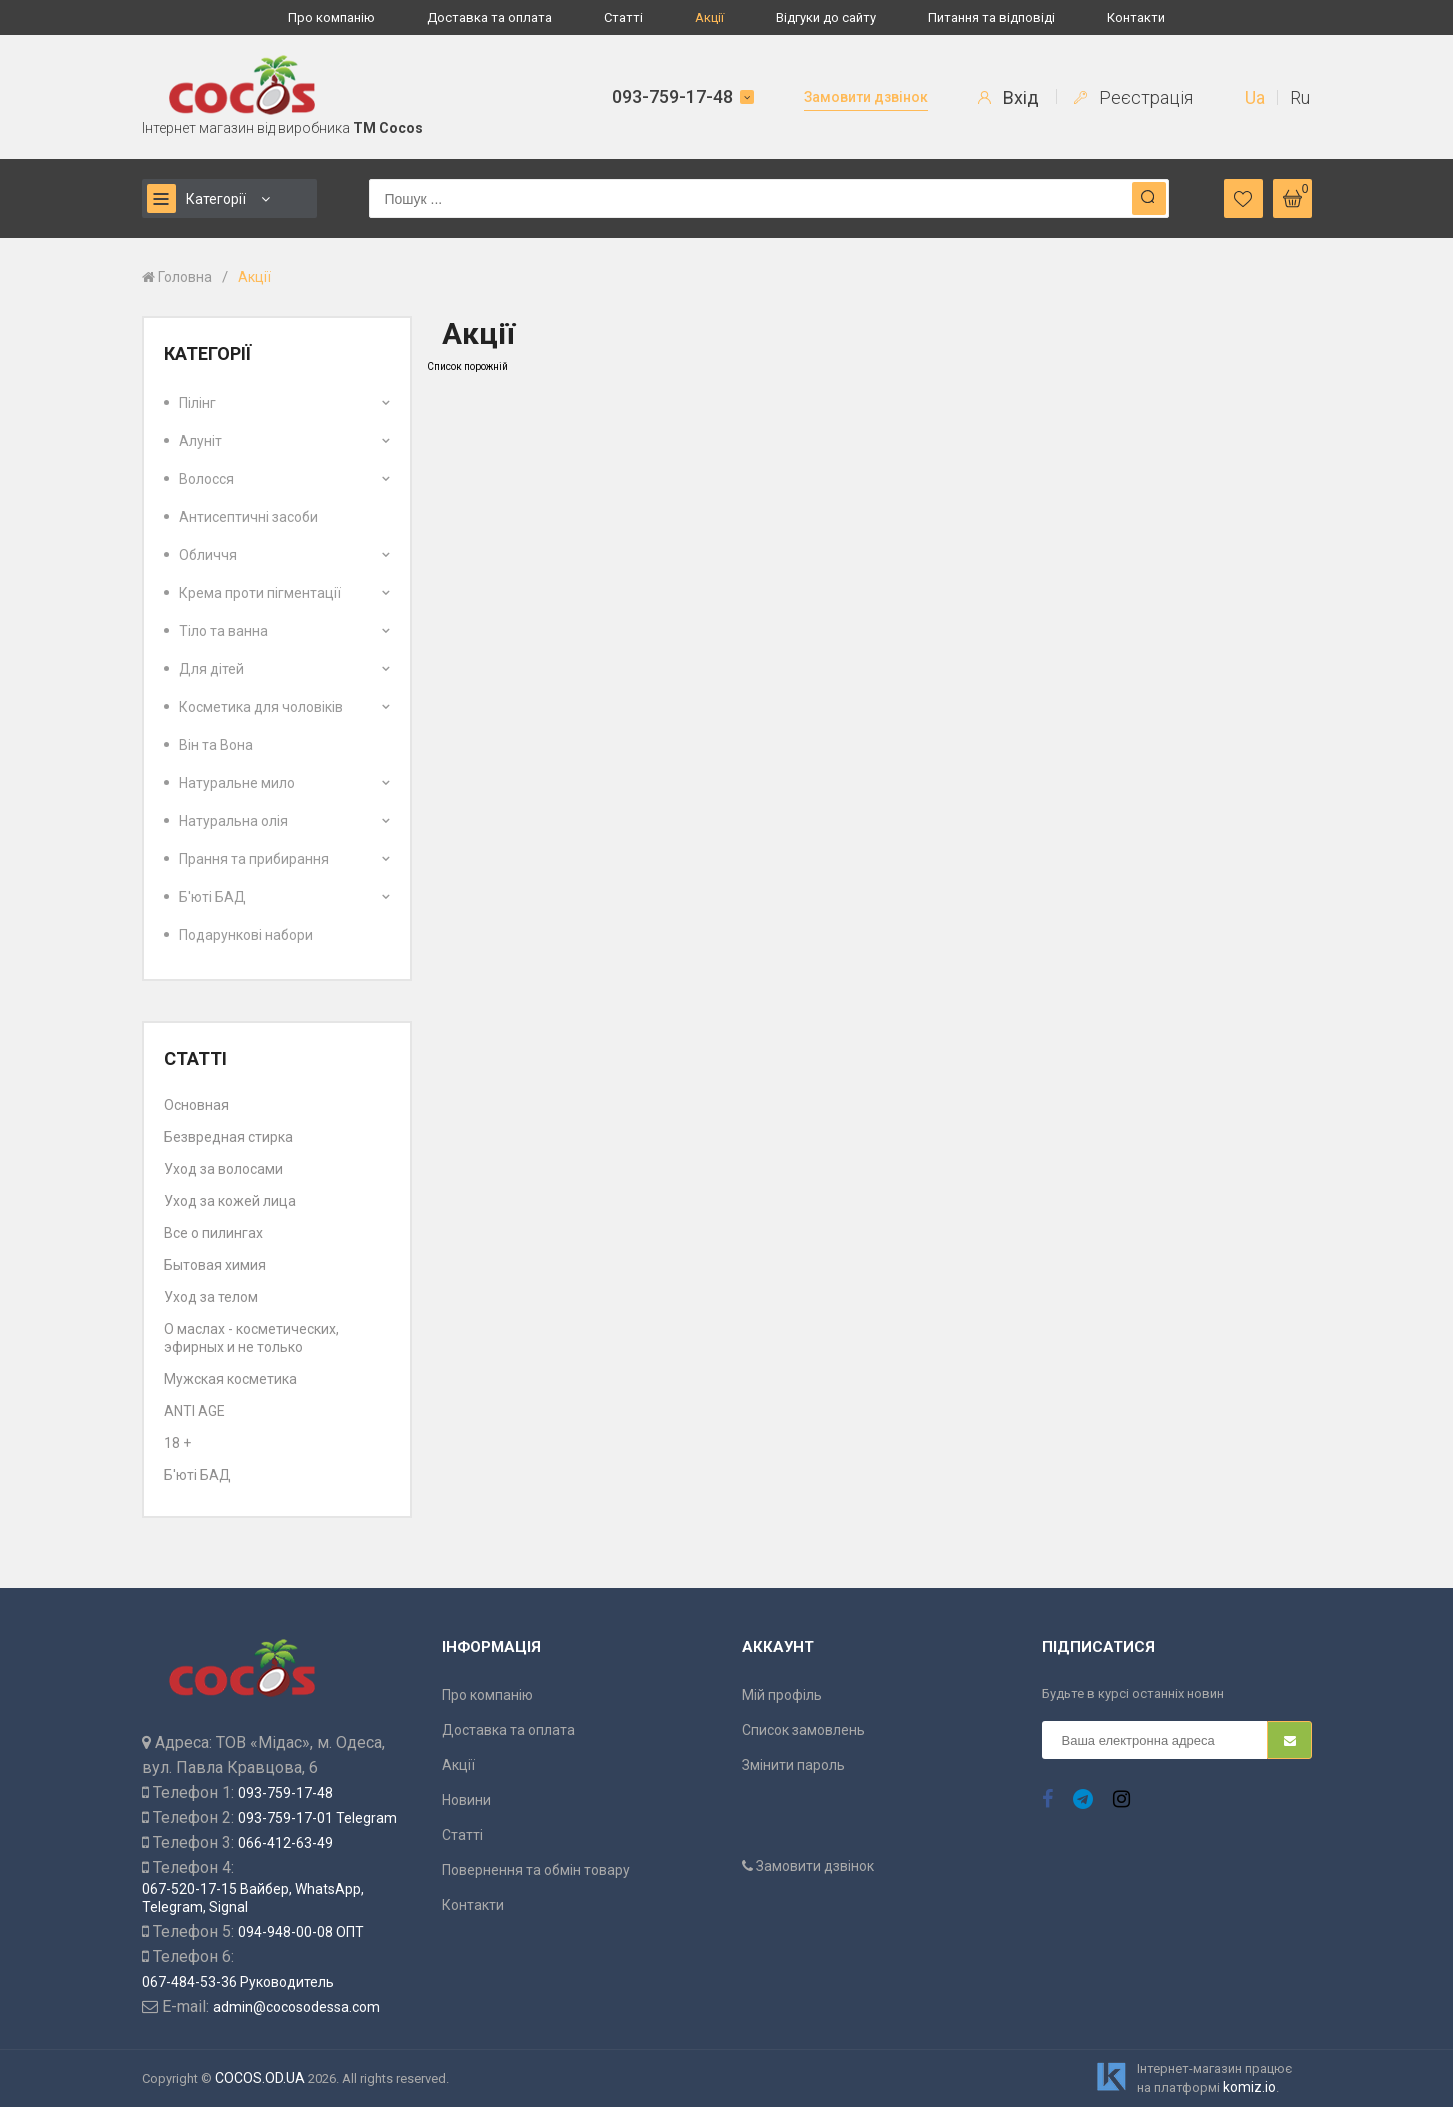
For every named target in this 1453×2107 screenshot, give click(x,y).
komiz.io (1249, 2087)
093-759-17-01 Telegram (317, 1818)
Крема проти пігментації (260, 593)
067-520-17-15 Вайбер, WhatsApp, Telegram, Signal (253, 1898)
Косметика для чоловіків (261, 707)
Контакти (1136, 17)
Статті (623, 17)
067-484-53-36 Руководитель (238, 1982)
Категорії (196, 198)
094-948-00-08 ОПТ (301, 1932)
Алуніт (200, 441)
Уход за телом (211, 1297)
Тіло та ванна (223, 631)
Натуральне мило (237, 783)
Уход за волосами (223, 1169)
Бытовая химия (215, 1265)
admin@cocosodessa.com (296, 2007)
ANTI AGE (194, 1411)
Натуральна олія (233, 821)
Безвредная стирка (228, 1137)
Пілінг (197, 403)
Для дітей (211, 669)
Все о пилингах (213, 1233)
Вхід (1008, 97)
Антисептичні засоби (248, 517)
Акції (709, 17)
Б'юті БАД (212, 897)
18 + (177, 1443)
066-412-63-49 (285, 1843)
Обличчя (208, 555)
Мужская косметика (230, 1379)
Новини (466, 1800)
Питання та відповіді (991, 17)
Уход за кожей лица (230, 1201)
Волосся (206, 479)
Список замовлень (803, 1730)
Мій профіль (782, 1695)
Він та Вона (216, 745)
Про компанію (331, 17)
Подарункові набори (246, 935)
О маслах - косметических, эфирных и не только (251, 1338)
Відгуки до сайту (826, 17)
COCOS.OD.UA (260, 2078)
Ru (1300, 97)
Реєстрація (1133, 97)
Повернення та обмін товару (536, 1870)
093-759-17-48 (672, 96)
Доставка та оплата (489, 17)
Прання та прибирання (254, 859)
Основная (196, 1105)
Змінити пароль (793, 1765)
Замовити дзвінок (866, 97)
